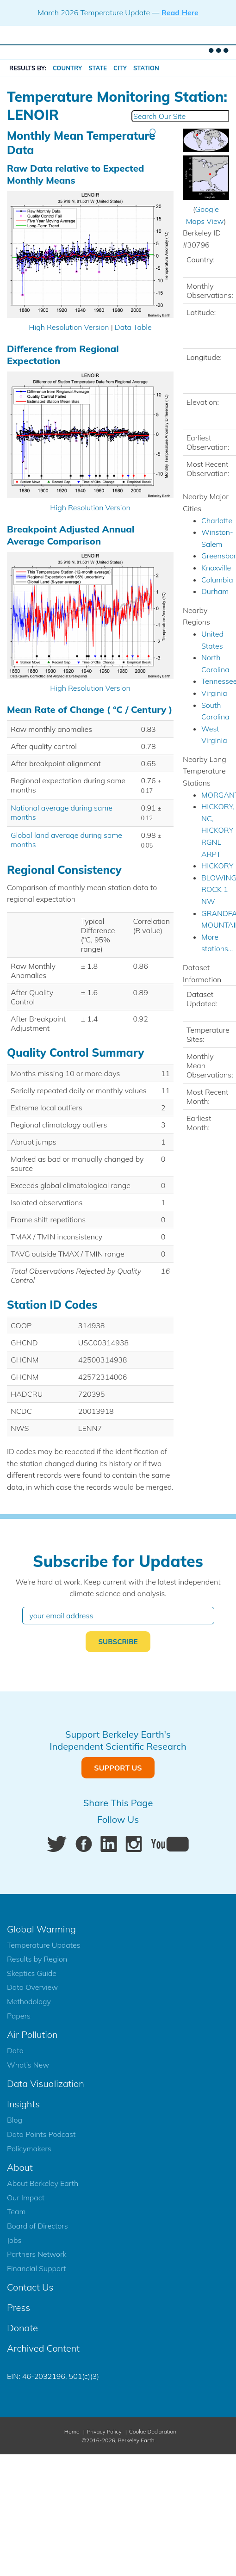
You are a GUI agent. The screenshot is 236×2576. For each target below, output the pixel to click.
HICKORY (217, 865)
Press (18, 2307)
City (120, 68)
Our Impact (25, 2197)
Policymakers (29, 2148)
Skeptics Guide (31, 1973)
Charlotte (216, 520)
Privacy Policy (104, 2431)
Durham (215, 591)
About (20, 2167)
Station (146, 68)
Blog (14, 2119)
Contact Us (30, 2287)
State (97, 68)
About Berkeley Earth (42, 2183)
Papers (19, 2015)
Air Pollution (32, 2034)
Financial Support (36, 2268)
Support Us (118, 1767)
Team (16, 2211)
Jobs (14, 2240)
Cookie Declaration (152, 2431)
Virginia (214, 693)
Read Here (180, 12)
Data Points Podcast (41, 2134)
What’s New (28, 2064)
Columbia (217, 579)
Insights (23, 2104)
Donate (22, 2328)
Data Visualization (45, 2083)
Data (15, 2050)
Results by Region (37, 1958)
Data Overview (32, 1987)
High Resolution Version (69, 327)
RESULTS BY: (27, 68)
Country (67, 68)
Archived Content (43, 2348)
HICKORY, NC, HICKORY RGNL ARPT (218, 830)
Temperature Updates (44, 1945)
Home (72, 2431)
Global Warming (41, 1929)
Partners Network (37, 2254)
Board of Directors (37, 2225)
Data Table (133, 327)
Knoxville (216, 567)
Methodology (29, 2001)
